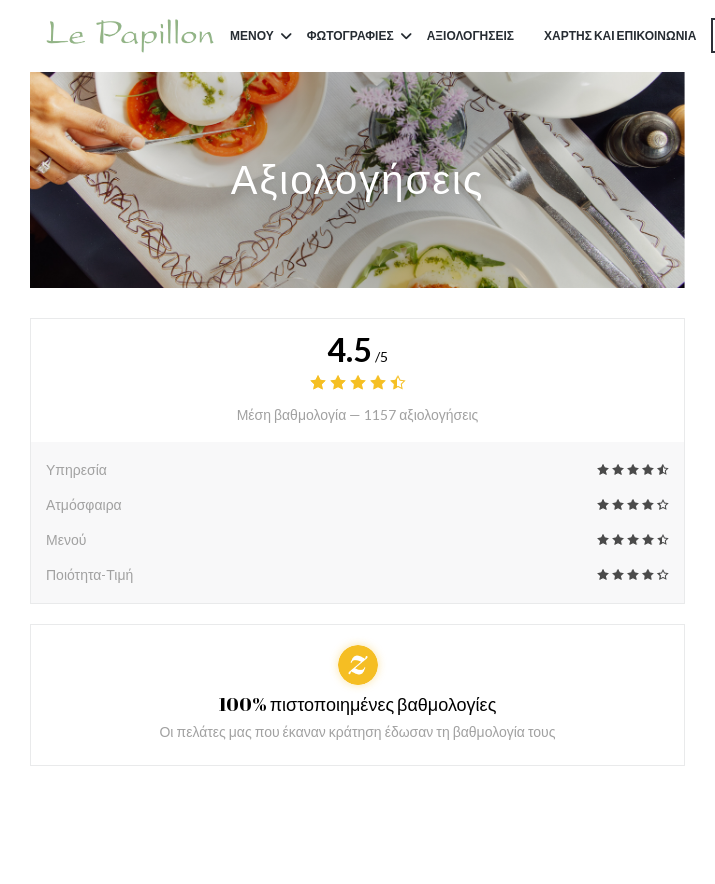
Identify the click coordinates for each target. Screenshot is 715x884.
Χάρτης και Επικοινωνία (620, 35)
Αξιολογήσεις (470, 35)
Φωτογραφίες (359, 35)
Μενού (261, 35)
